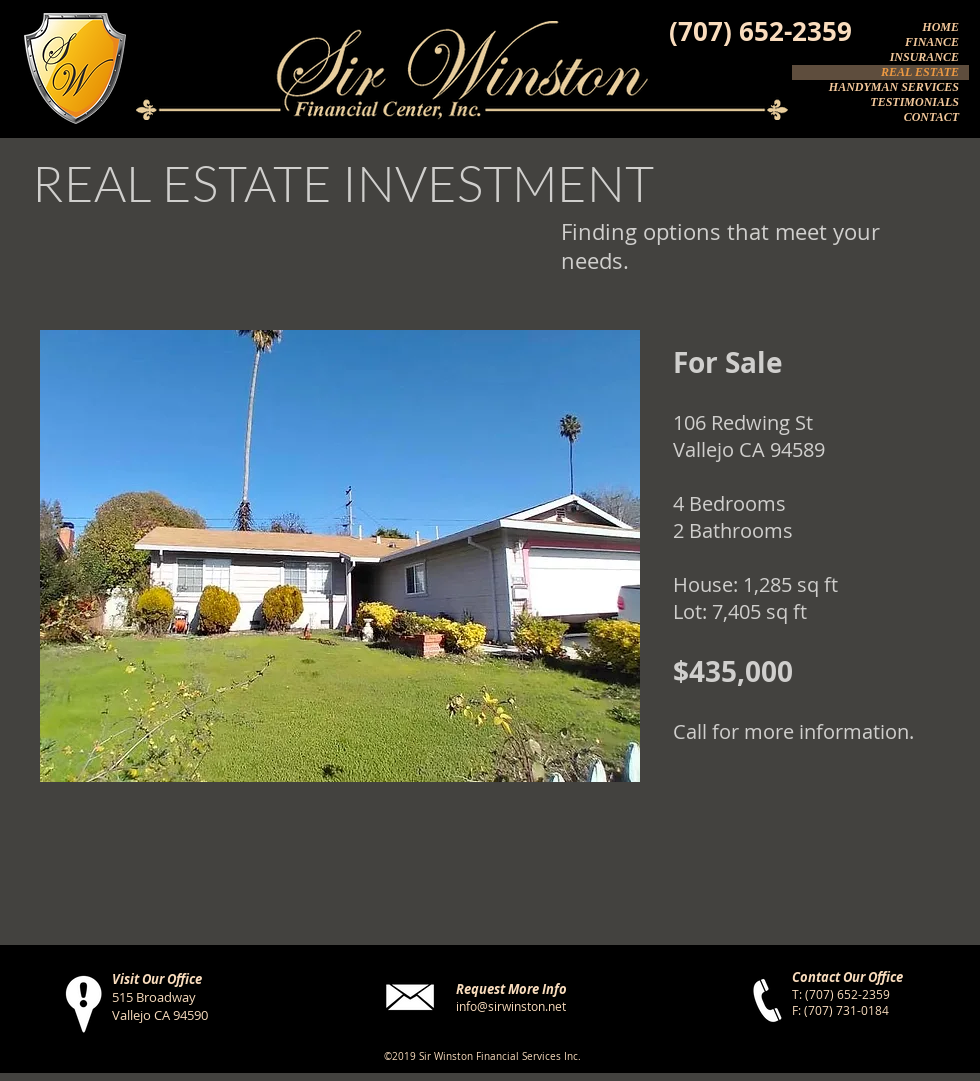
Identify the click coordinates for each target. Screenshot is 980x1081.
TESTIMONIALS (914, 102)
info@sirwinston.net (511, 1006)
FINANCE (932, 42)
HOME (940, 27)
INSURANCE (924, 57)
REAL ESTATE (920, 72)
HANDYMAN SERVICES (894, 87)
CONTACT (931, 117)
